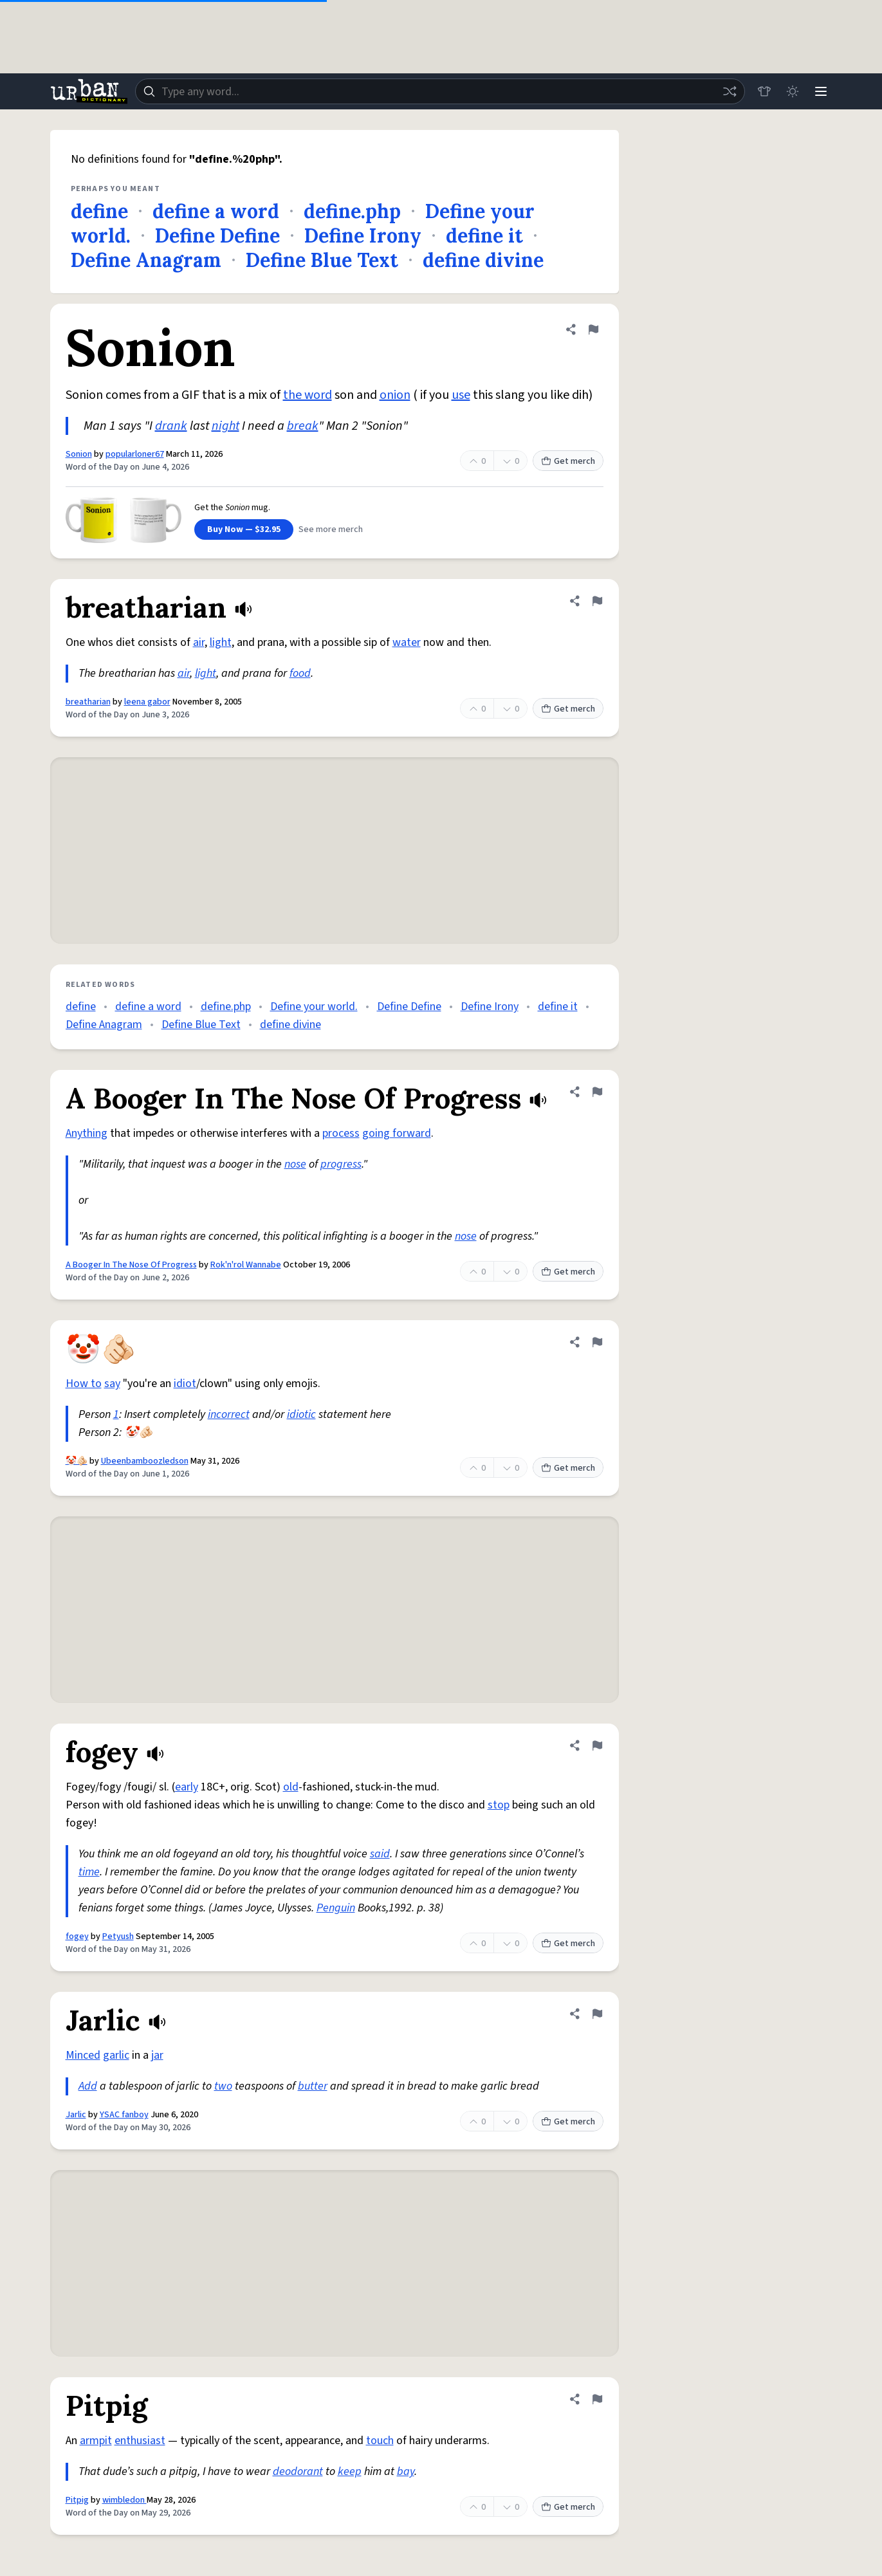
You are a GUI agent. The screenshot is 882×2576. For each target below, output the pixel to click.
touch (380, 2441)
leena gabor (147, 701)
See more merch (331, 529)
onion (395, 395)
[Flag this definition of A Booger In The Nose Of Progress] (597, 1091)
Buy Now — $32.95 (243, 529)
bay (405, 2471)
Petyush (118, 1936)
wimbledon (124, 2500)
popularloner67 (135, 454)
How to (84, 1383)
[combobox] (440, 91)
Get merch (568, 461)
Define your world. (314, 1006)
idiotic (301, 1414)
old (291, 1787)
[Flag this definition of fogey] (597, 1745)
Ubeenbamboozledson (144, 1461)
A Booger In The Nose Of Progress (131, 1264)
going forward (396, 1133)
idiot (185, 1383)
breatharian (88, 701)
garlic (116, 2055)
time (89, 1872)
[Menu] (820, 91)
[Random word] (729, 91)
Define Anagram (146, 260)
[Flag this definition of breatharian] (597, 601)
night (225, 426)
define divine (483, 260)
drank (171, 426)
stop (499, 1805)
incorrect (229, 1414)
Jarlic (76, 2114)
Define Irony (362, 235)
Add (87, 2086)
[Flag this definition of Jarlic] (597, 2013)
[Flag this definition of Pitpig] (597, 2399)
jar (157, 2055)
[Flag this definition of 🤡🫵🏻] (597, 1342)
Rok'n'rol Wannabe (245, 1264)
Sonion (79, 454)
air (199, 642)
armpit (96, 2441)
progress (341, 1164)
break (302, 426)
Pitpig (77, 2500)
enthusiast (140, 2441)
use (461, 395)
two (223, 2086)
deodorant (298, 2471)
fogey (77, 1936)
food (300, 673)
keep (350, 2471)
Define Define (217, 235)
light (221, 642)
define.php (352, 211)
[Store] (764, 91)
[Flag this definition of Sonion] (593, 329)
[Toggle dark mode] (792, 91)
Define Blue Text (322, 260)
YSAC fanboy (124, 2114)
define (99, 211)
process (341, 1133)
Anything (86, 1133)
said (380, 1854)
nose (295, 1164)
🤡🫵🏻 (76, 1461)
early (186, 1787)
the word (307, 395)
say (112, 1383)
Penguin (336, 1908)
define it (484, 235)
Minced (83, 2055)
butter (312, 2086)
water (406, 642)
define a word (215, 211)
